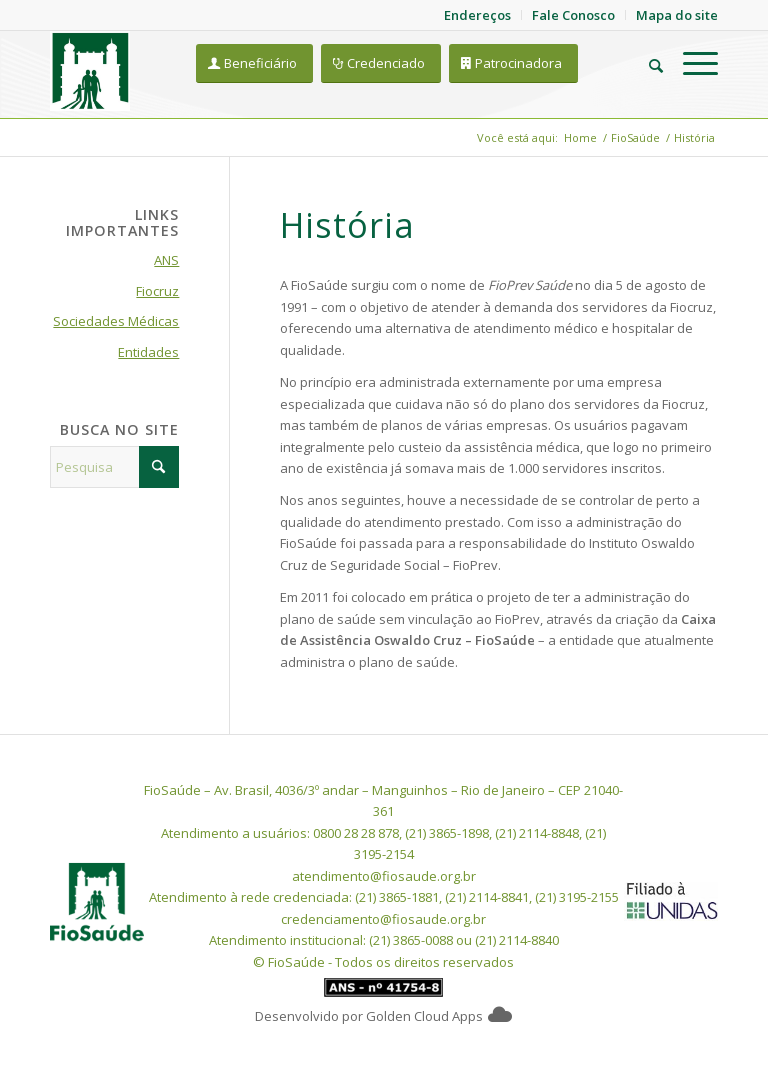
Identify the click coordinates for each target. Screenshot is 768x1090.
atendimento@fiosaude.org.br (384, 876)
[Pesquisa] (646, 63)
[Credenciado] (381, 63)
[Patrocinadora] (513, 63)
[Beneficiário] (254, 63)
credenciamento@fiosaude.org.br (383, 919)
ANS (166, 260)
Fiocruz (157, 291)
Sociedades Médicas (116, 321)
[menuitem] (646, 63)
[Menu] (690, 63)
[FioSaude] (90, 71)
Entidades (148, 352)
